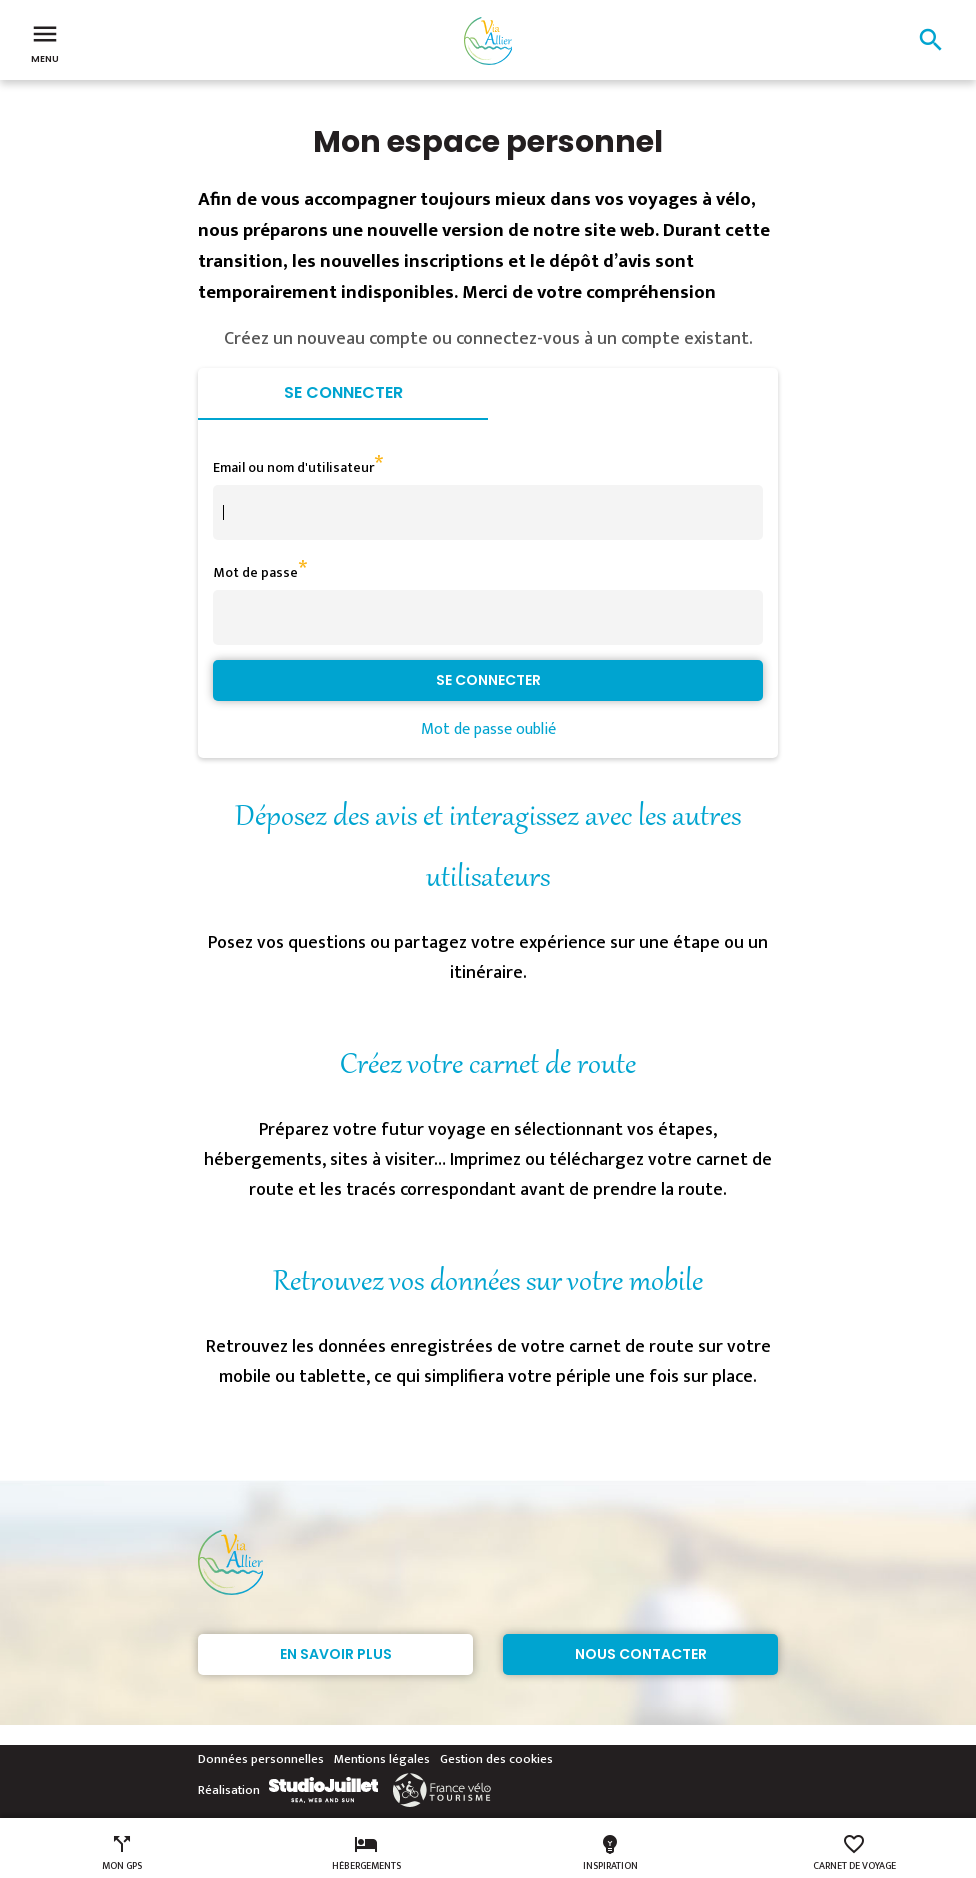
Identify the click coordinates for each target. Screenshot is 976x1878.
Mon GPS (122, 1853)
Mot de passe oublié (488, 729)
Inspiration (610, 1853)
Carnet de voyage (854, 1853)
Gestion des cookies (496, 1759)
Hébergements (366, 1853)
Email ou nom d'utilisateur (293, 467)
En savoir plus (336, 1654)
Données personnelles (261, 1759)
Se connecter (343, 392)
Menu (45, 42)
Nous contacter (641, 1654)
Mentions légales (382, 1759)
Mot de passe (255, 572)
